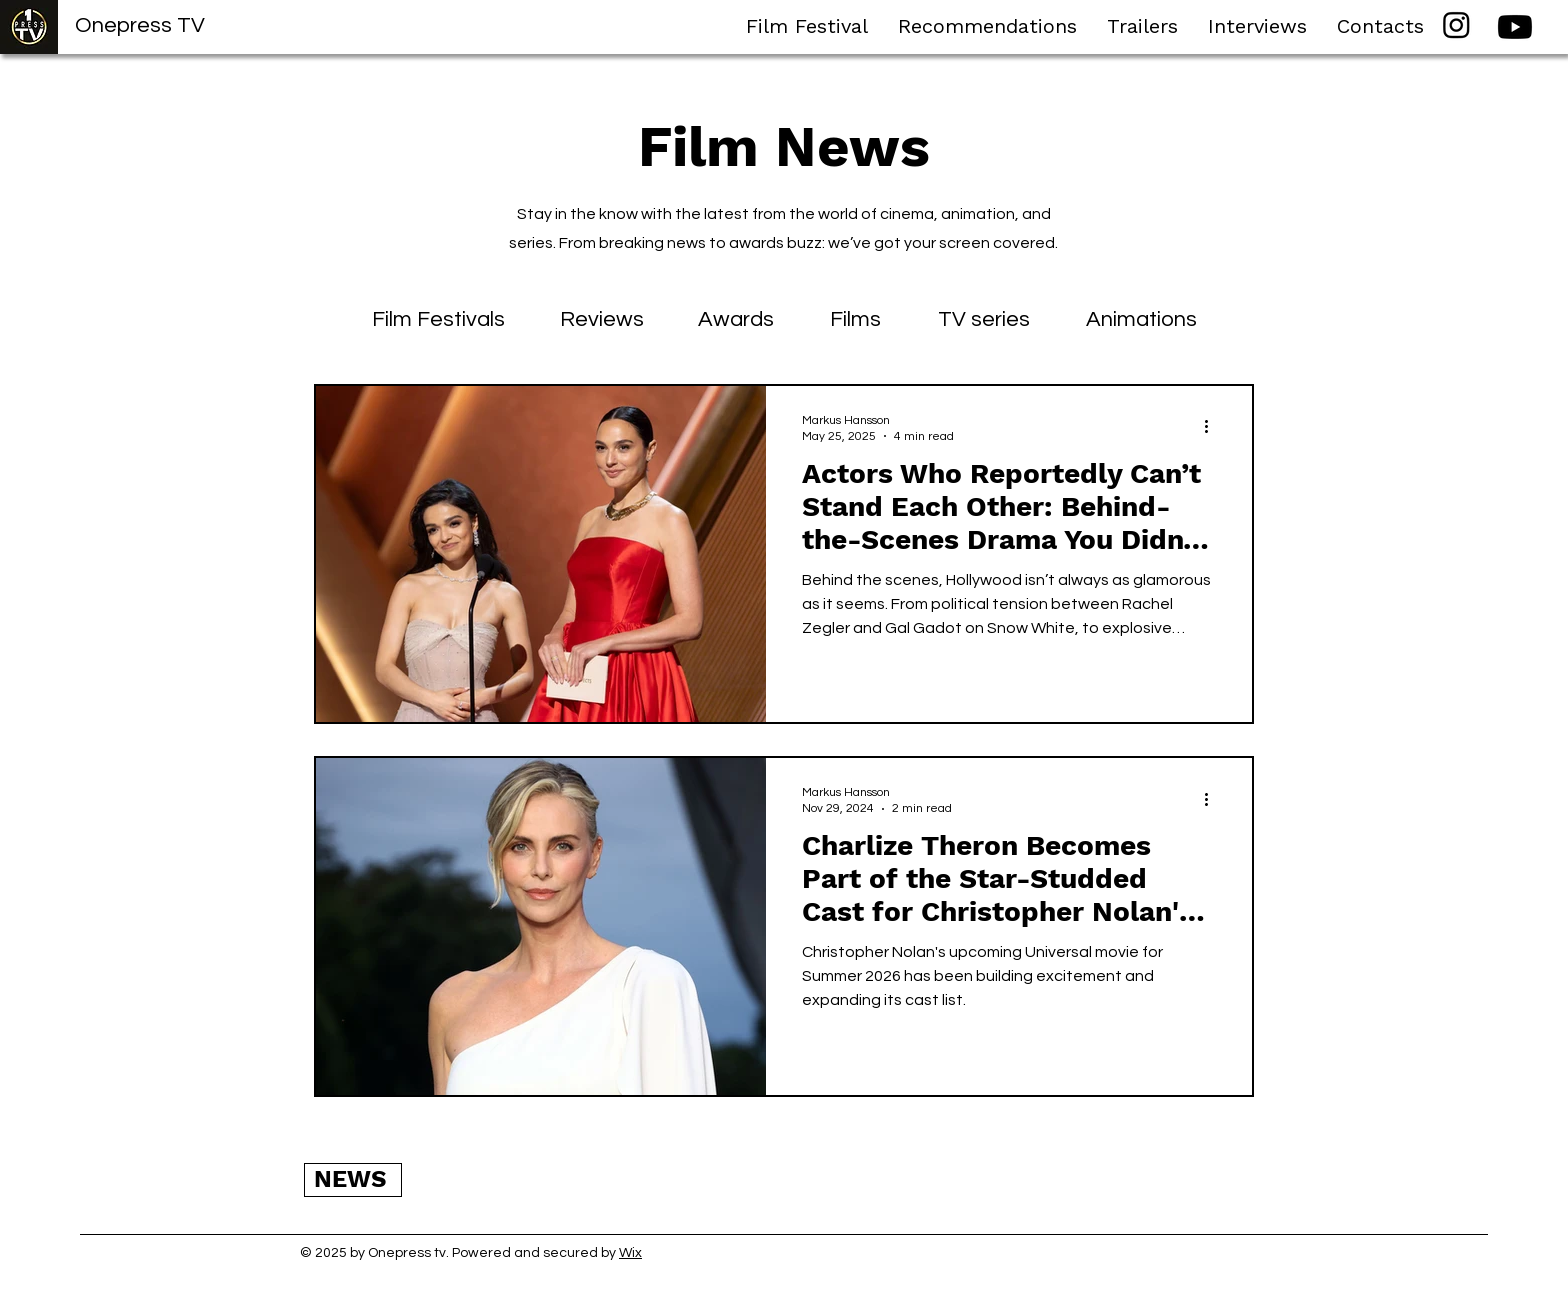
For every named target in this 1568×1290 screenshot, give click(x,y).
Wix (630, 1253)
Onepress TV (140, 25)
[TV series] (984, 320)
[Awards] (735, 320)
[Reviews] (601, 320)
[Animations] (1141, 320)
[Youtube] (1515, 27)
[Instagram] (1456, 24)
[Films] (855, 320)
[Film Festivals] (438, 320)
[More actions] (1213, 427)
